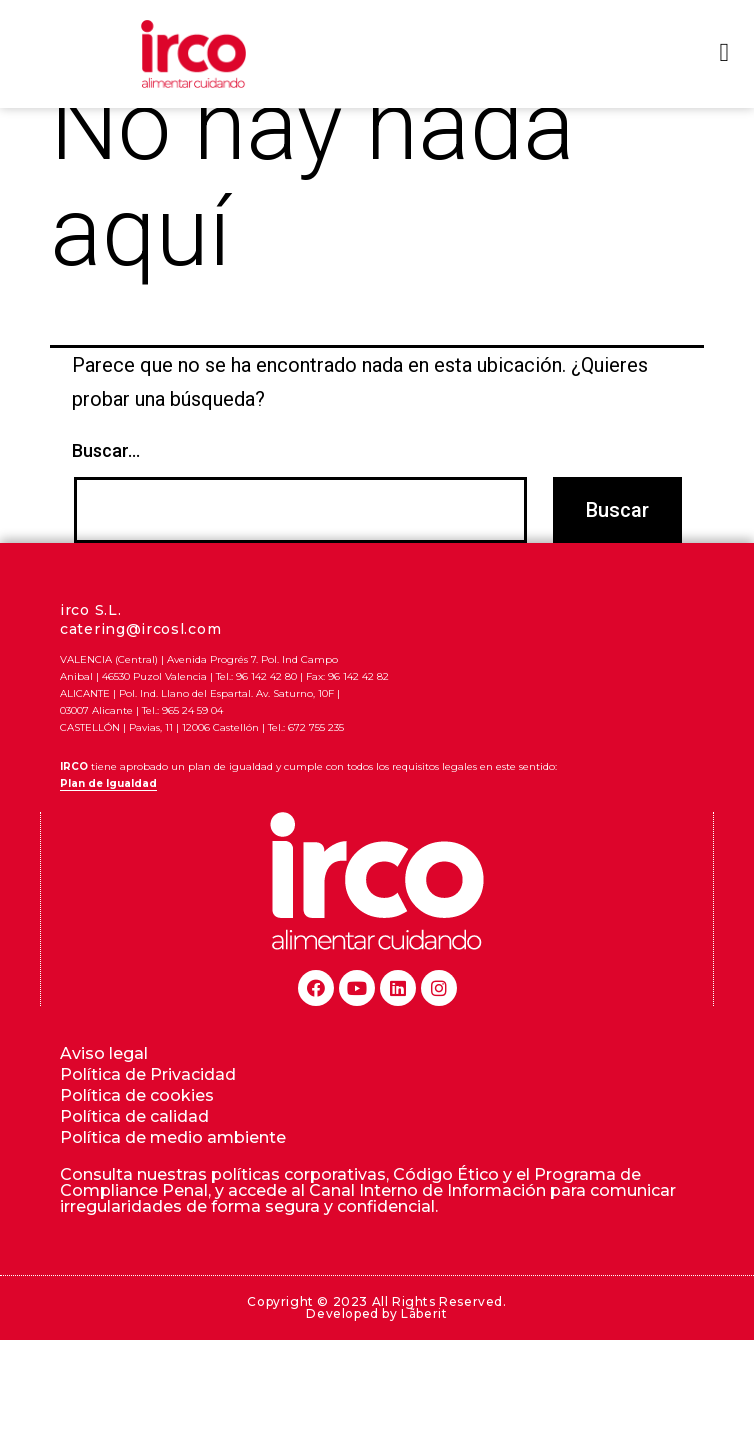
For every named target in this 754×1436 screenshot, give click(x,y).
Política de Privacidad (148, 1107)
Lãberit (424, 1346)
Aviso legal (104, 1086)
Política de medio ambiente (173, 1170)
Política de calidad (134, 1149)
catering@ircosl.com (140, 662)
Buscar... (106, 484)
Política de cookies (137, 1128)
